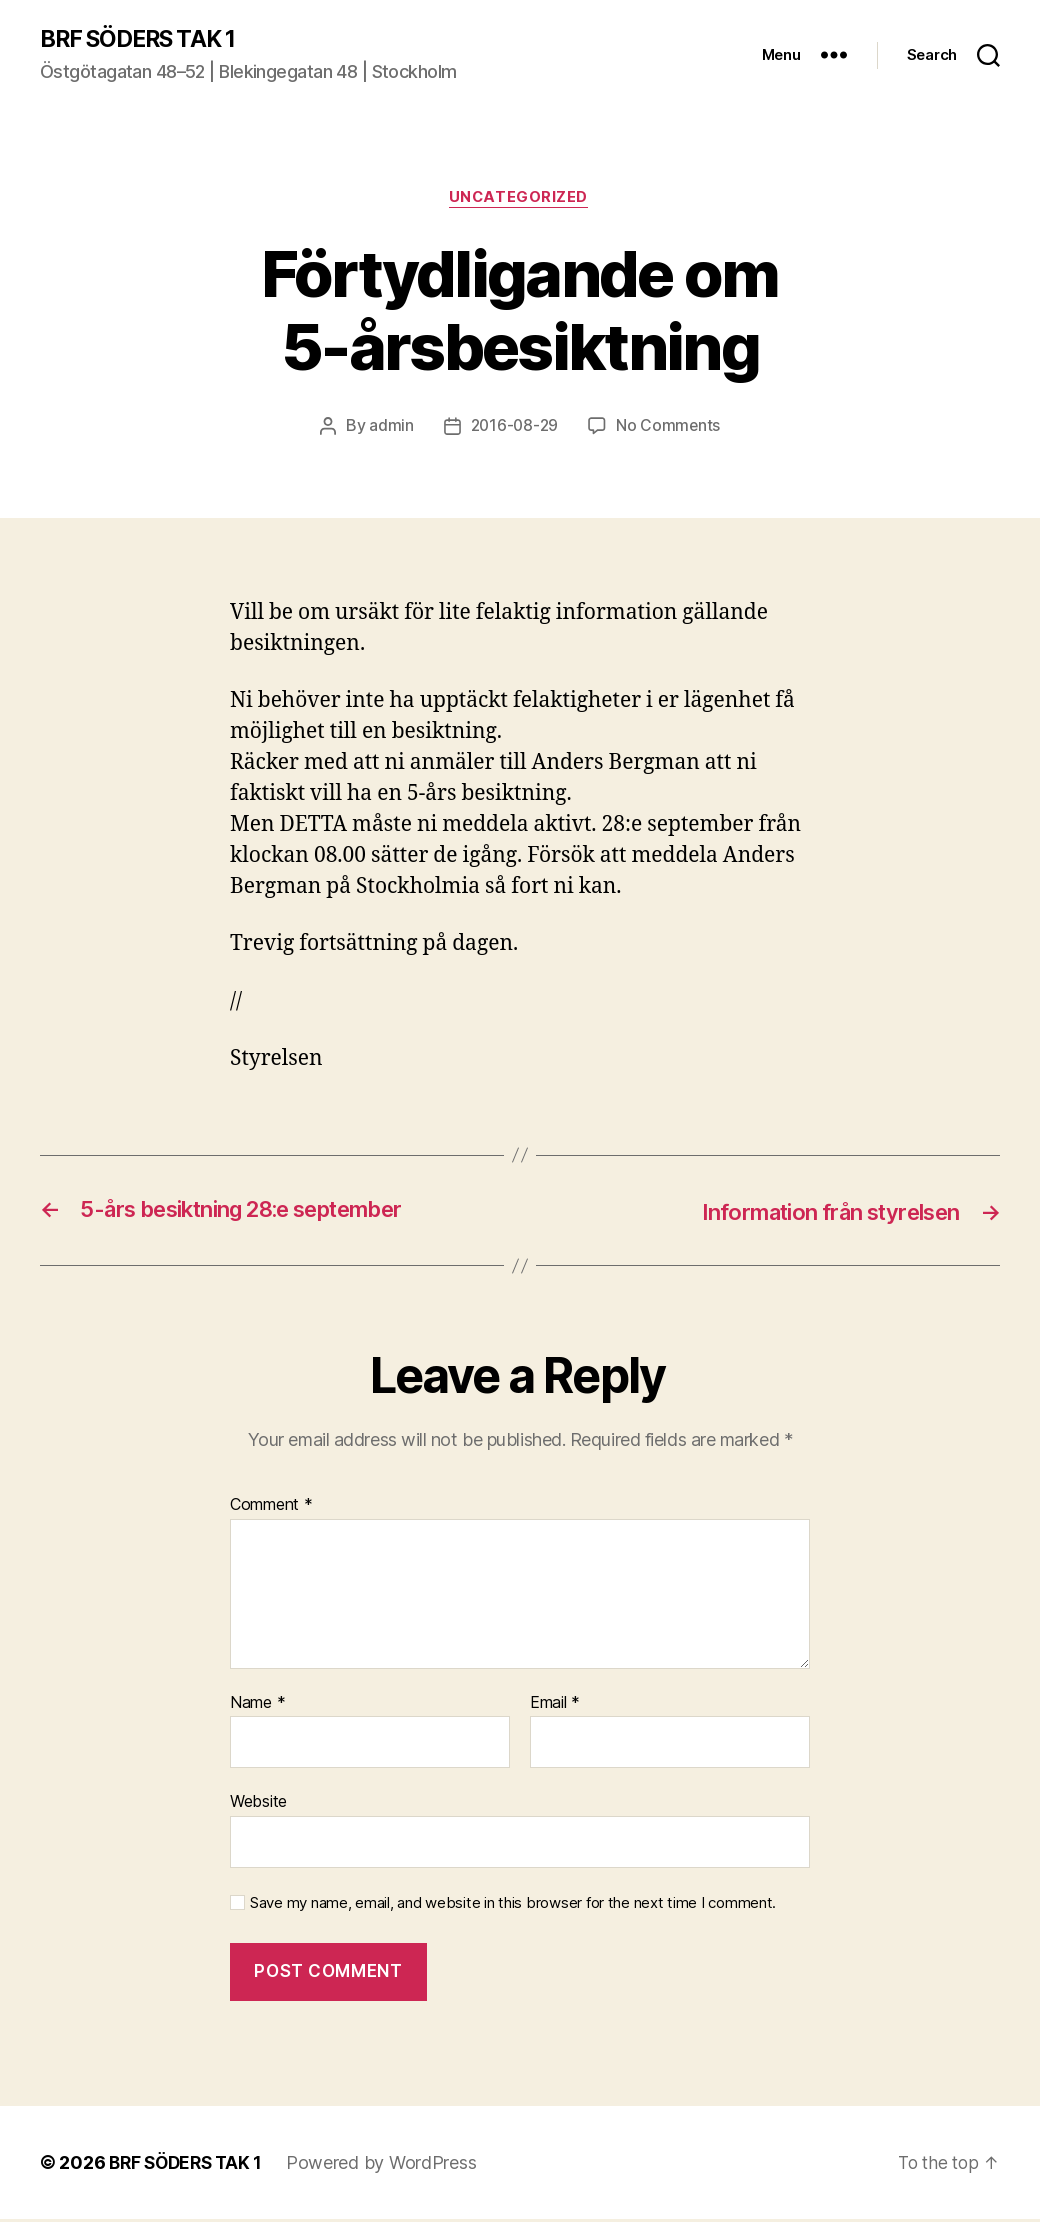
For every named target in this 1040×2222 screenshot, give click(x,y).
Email (555, 1705)
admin (389, 429)
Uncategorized (520, 200)
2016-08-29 (513, 429)
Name (257, 1705)
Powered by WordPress (389, 2165)
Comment (271, 1508)
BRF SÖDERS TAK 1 (143, 40)
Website (258, 1804)
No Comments (670, 429)
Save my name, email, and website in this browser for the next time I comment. (513, 1905)
